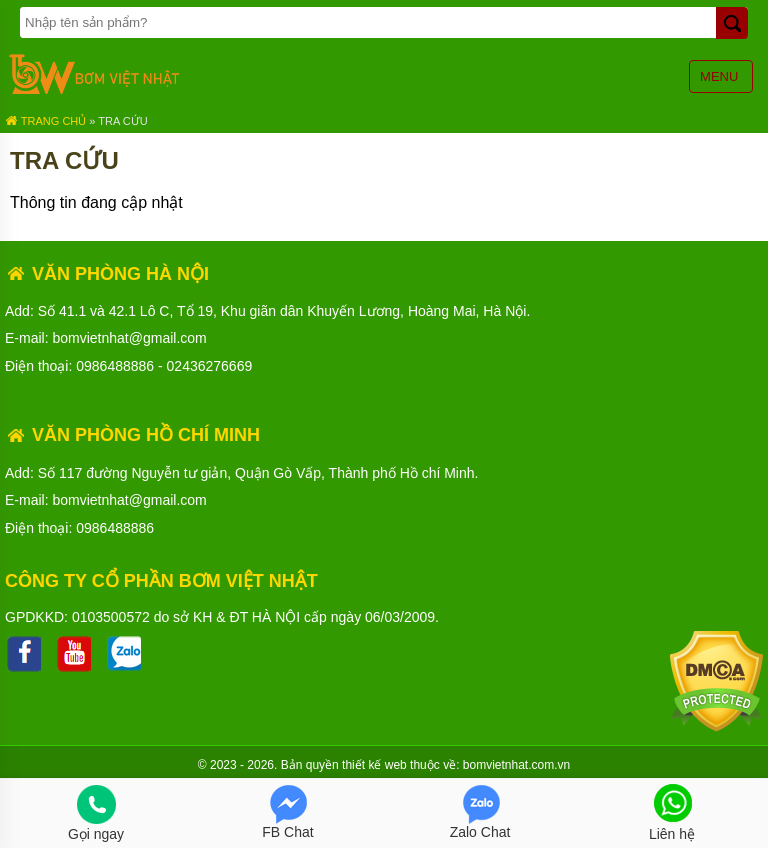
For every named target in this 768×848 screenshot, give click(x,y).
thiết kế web (374, 765)
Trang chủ (45, 121)
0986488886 (115, 366)
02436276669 (210, 366)
